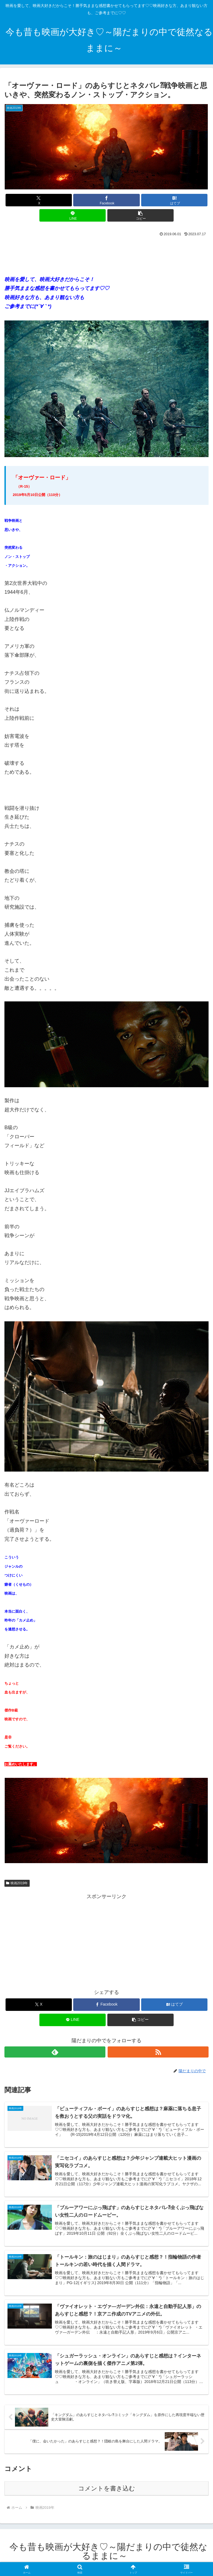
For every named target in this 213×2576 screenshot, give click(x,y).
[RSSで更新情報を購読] (158, 2052)
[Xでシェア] (39, 200)
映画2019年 (17, 1883)
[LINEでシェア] (72, 215)
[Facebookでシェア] (106, 200)
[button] (140, 215)
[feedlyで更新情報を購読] (54, 2052)
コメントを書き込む (106, 2490)
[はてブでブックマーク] (174, 200)
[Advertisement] (106, 253)
